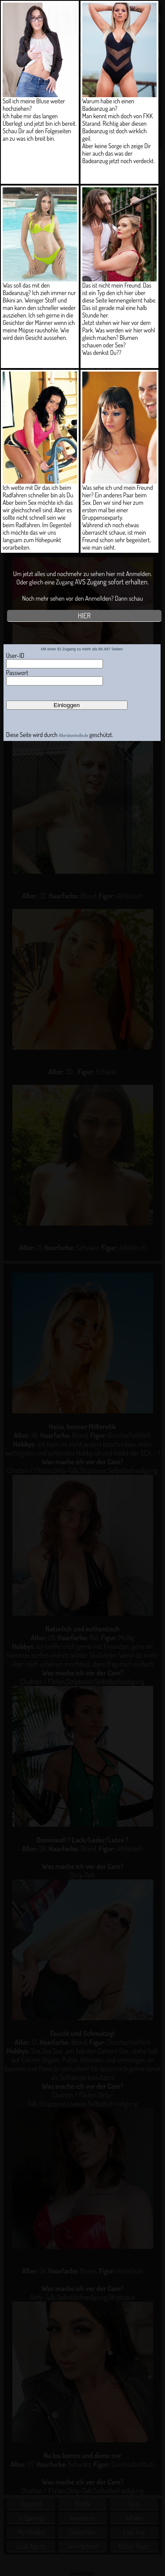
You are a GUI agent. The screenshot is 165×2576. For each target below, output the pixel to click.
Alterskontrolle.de (73, 735)
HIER (84, 615)
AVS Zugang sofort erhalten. (112, 581)
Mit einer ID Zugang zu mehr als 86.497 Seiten (82, 649)
